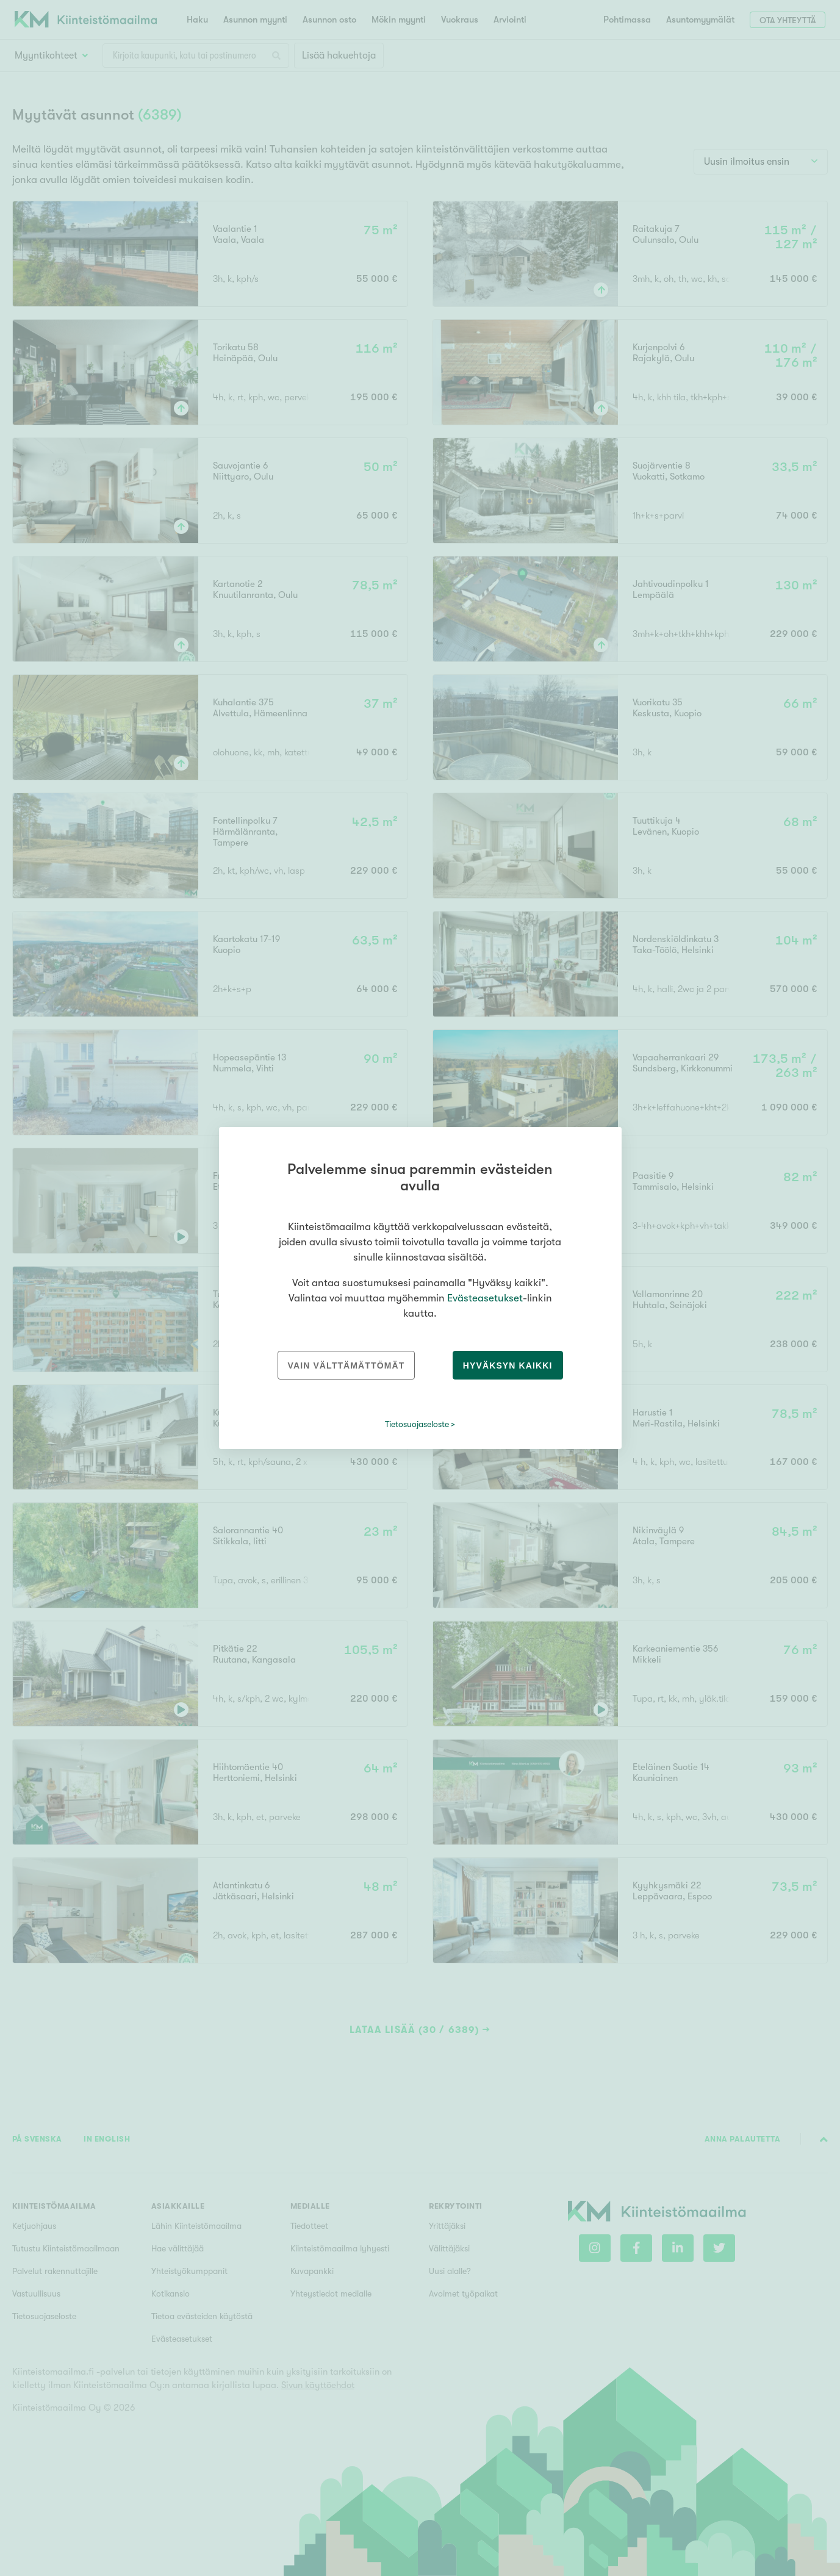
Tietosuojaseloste (417, 1424)
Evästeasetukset (485, 1298)
